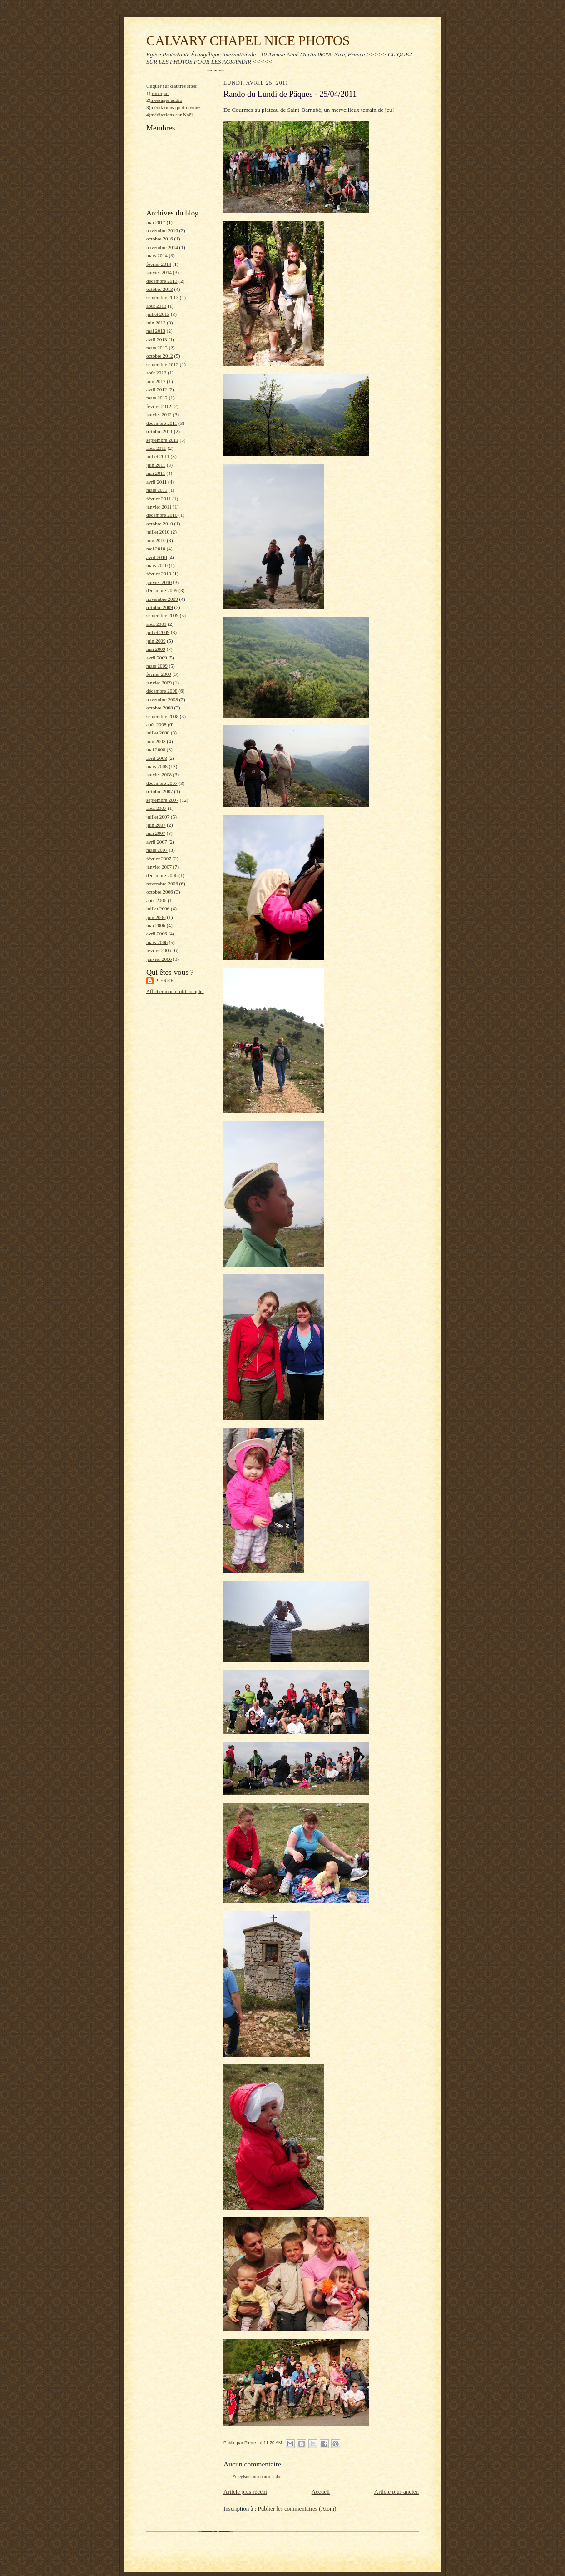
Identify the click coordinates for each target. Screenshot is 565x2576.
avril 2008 (156, 758)
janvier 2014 (159, 272)
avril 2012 (156, 389)
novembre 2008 (162, 699)
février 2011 (158, 498)
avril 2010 (156, 557)
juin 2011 (155, 465)
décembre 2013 (162, 281)
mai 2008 (155, 749)
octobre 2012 (159, 356)
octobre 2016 (159, 238)
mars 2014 (157, 255)
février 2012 (158, 406)
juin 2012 (156, 381)
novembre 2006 (162, 883)
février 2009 (158, 674)
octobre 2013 (159, 289)
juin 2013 (156, 322)
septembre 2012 (162, 364)
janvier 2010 (159, 582)
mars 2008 (157, 766)
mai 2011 (155, 473)
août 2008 (156, 724)
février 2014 (158, 264)
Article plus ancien (396, 2491)
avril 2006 (156, 933)
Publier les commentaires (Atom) (297, 2508)
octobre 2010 (159, 523)
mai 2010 (155, 548)
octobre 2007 (159, 791)
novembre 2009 (162, 599)
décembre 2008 (162, 691)
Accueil (321, 2491)
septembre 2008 (162, 716)
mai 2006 (155, 925)
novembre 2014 (162, 247)
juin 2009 (156, 641)
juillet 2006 (157, 908)
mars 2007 (157, 850)
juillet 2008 (157, 732)
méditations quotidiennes (175, 107)
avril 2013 (156, 339)
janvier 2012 (159, 414)
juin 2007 (156, 825)
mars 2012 (157, 397)
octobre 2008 (159, 707)
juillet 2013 (157, 314)
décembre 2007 (162, 783)
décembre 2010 (162, 515)
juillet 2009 (157, 632)
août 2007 (156, 808)
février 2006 (158, 950)
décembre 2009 (162, 590)
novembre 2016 (162, 230)
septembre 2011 (162, 440)
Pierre (164, 980)
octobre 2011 (159, 431)
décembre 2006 (162, 875)
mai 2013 (155, 331)
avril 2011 (156, 481)
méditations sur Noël (171, 114)
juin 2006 (156, 917)
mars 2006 (157, 942)
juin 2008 (156, 741)
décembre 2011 (161, 423)
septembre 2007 (162, 800)
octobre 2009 (159, 607)
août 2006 (156, 900)
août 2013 (156, 306)
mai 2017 (155, 222)
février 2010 (158, 573)
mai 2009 (155, 649)
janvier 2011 (159, 506)
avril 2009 (156, 657)
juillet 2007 (157, 816)
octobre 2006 (159, 891)
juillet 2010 (157, 531)
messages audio (166, 100)
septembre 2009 (162, 615)
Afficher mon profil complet (175, 991)
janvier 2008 (159, 774)
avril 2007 (156, 841)
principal (159, 93)
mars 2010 (157, 565)
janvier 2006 (159, 959)
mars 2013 (157, 347)
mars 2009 (157, 666)
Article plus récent (245, 2491)
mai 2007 (155, 833)
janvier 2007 (159, 866)
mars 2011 (156, 490)
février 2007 (158, 858)
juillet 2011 (157, 456)
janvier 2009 (159, 682)
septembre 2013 (162, 297)
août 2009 (156, 624)
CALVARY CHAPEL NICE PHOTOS (248, 40)
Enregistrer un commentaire (257, 2476)
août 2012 (156, 372)
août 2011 (156, 448)
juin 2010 (156, 540)
